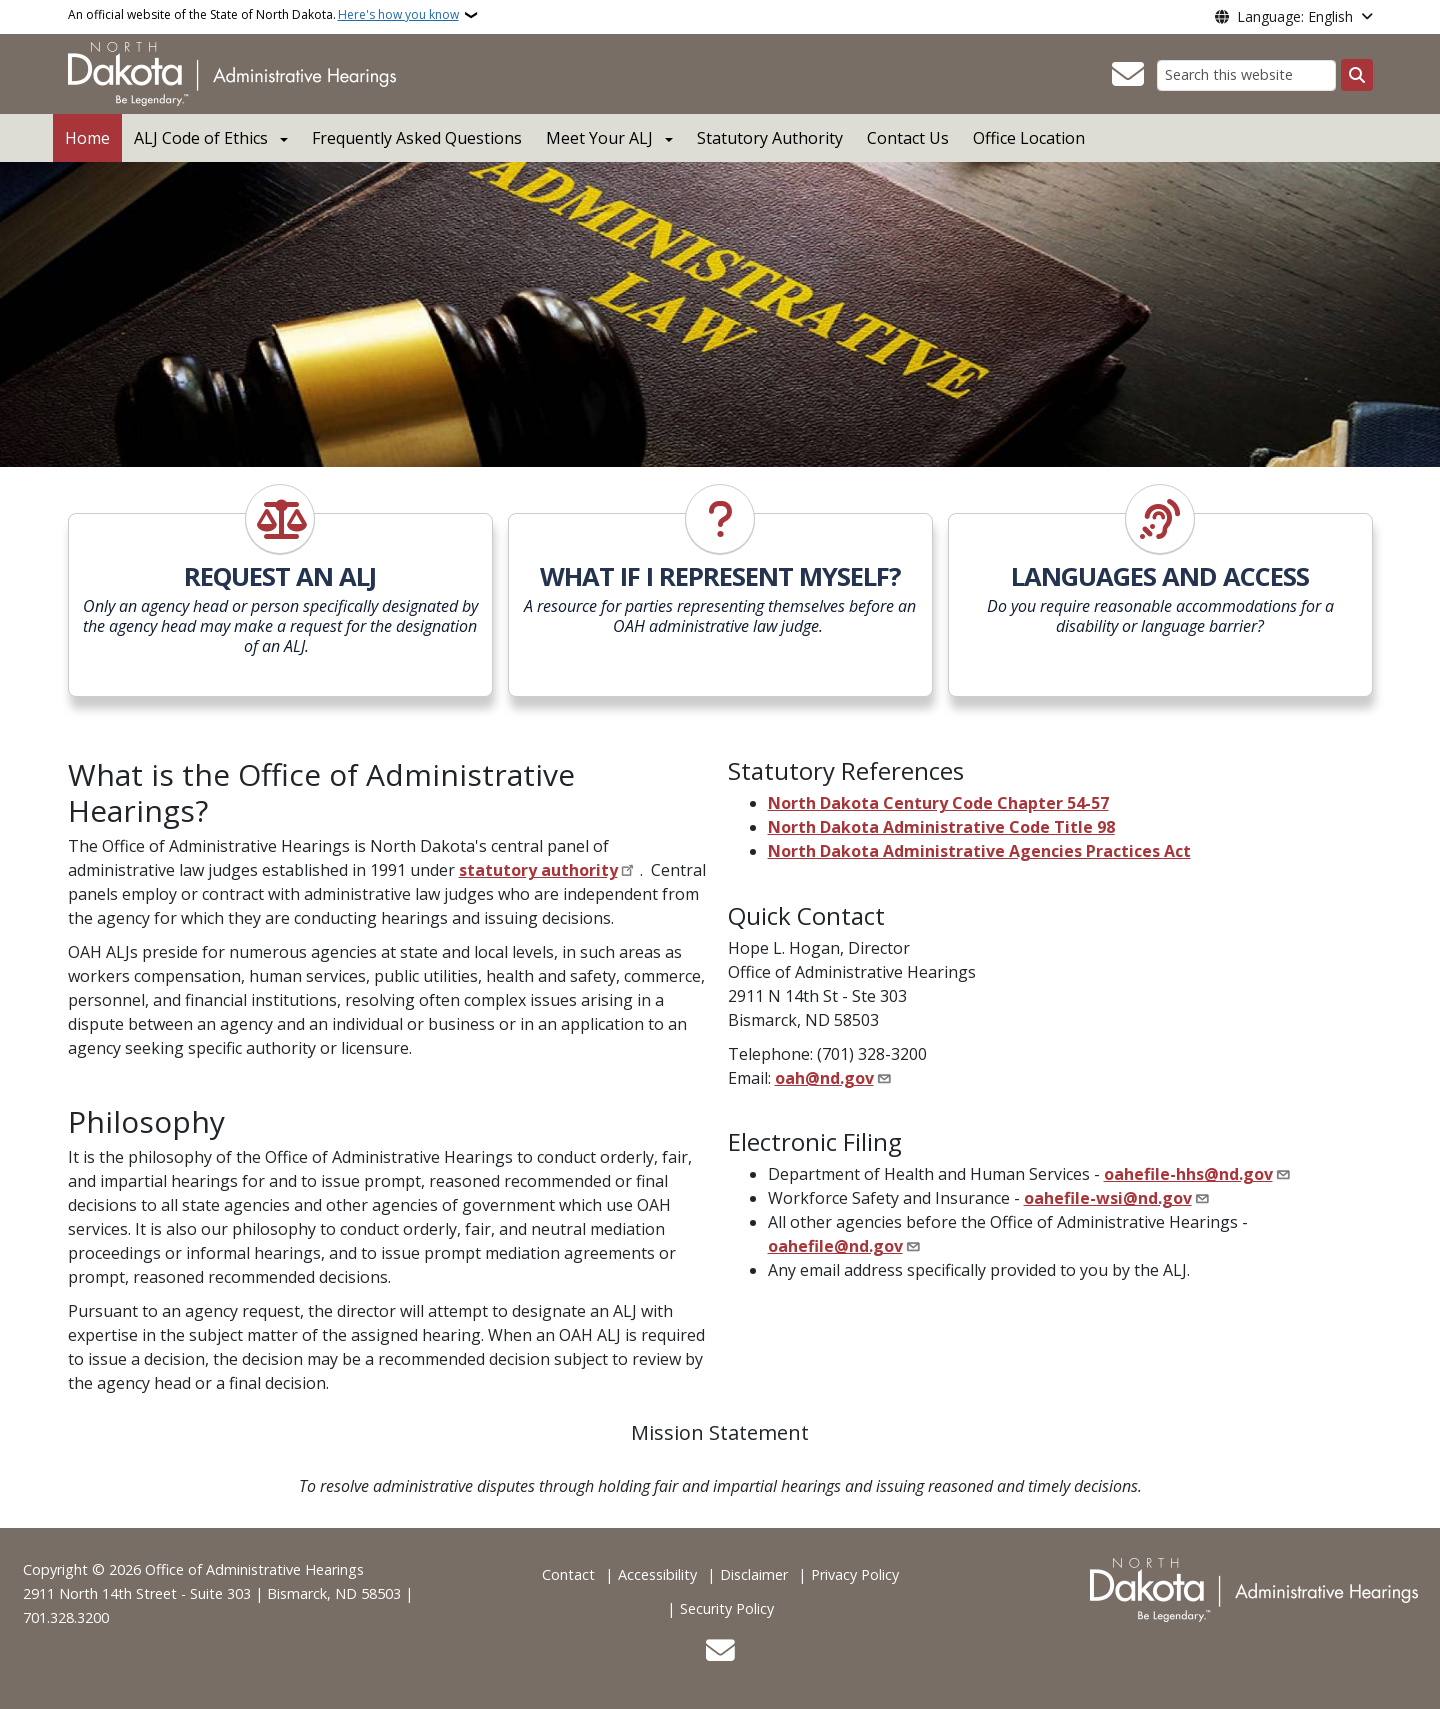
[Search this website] (1246, 75)
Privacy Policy (855, 1574)
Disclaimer (754, 1574)
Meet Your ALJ (599, 138)
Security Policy (727, 1608)
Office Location (1029, 138)
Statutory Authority (770, 138)
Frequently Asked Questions (417, 138)
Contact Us (908, 138)
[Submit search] (1357, 75)
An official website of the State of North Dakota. (263, 15)
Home (87, 138)
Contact (568, 1574)
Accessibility (657, 1574)
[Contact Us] (1128, 75)
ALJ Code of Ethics (201, 138)
